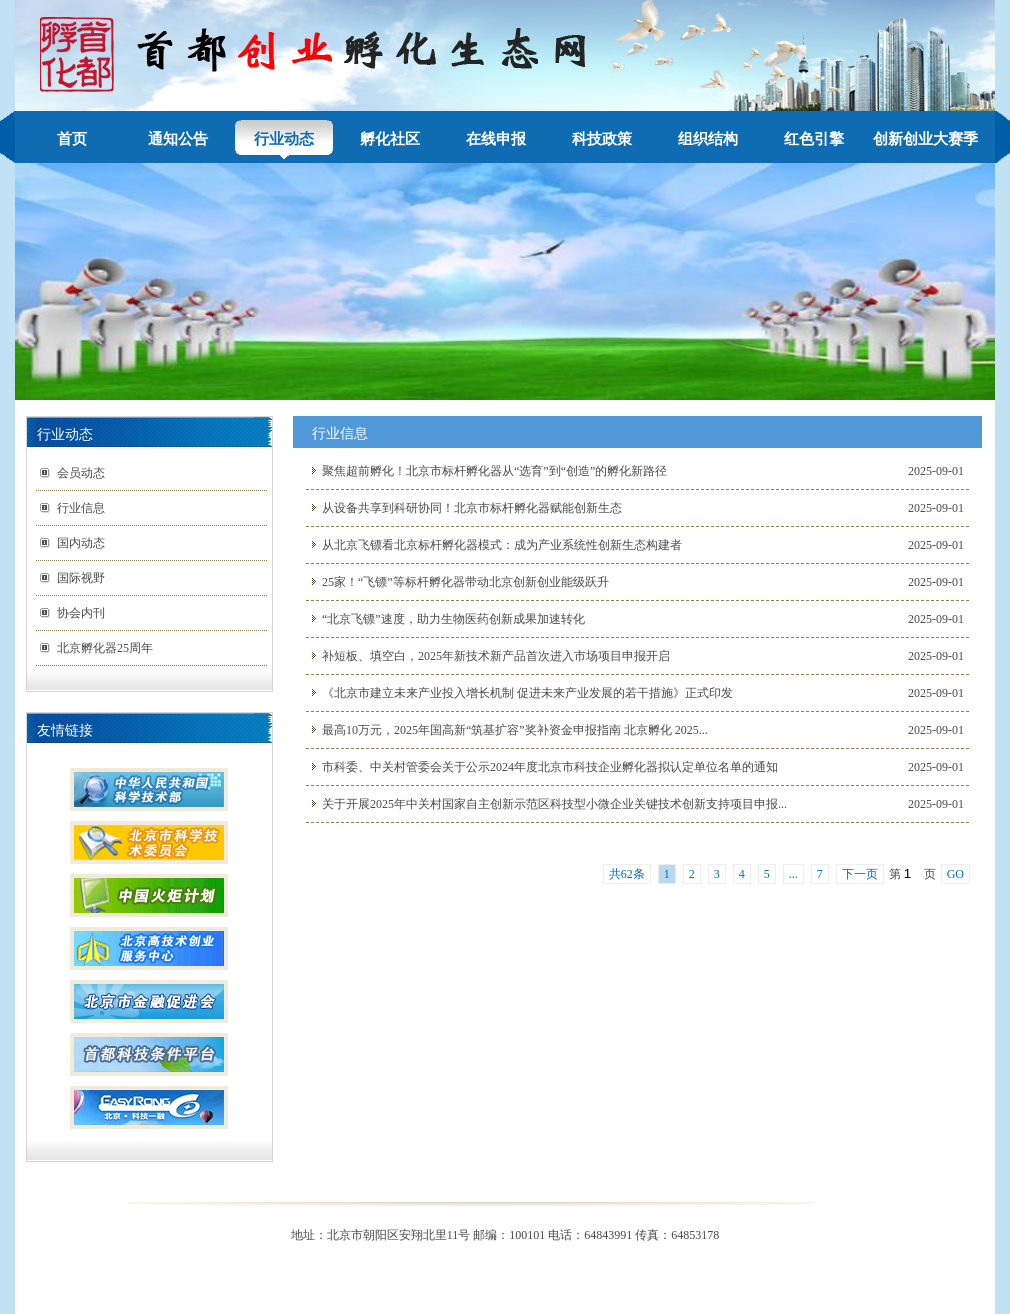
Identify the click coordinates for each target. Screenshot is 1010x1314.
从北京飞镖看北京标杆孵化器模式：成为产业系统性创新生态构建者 (502, 545)
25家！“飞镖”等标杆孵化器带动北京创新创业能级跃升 (465, 582)
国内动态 (81, 543)
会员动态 (81, 473)
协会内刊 (81, 613)
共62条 (627, 874)
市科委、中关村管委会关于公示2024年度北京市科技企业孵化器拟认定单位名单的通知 (550, 767)
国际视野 (81, 578)
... (793, 874)
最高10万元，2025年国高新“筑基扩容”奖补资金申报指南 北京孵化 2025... (515, 730)
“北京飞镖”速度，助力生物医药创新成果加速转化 (453, 619)
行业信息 (81, 508)
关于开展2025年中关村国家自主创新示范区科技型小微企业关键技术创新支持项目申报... (554, 804)
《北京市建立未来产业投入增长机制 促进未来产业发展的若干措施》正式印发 (527, 693)
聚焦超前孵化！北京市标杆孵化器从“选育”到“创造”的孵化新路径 (494, 471)
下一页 (860, 874)
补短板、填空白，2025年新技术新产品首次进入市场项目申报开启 (496, 656)
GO (955, 874)
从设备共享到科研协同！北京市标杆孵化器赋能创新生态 (472, 508)
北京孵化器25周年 (105, 648)
